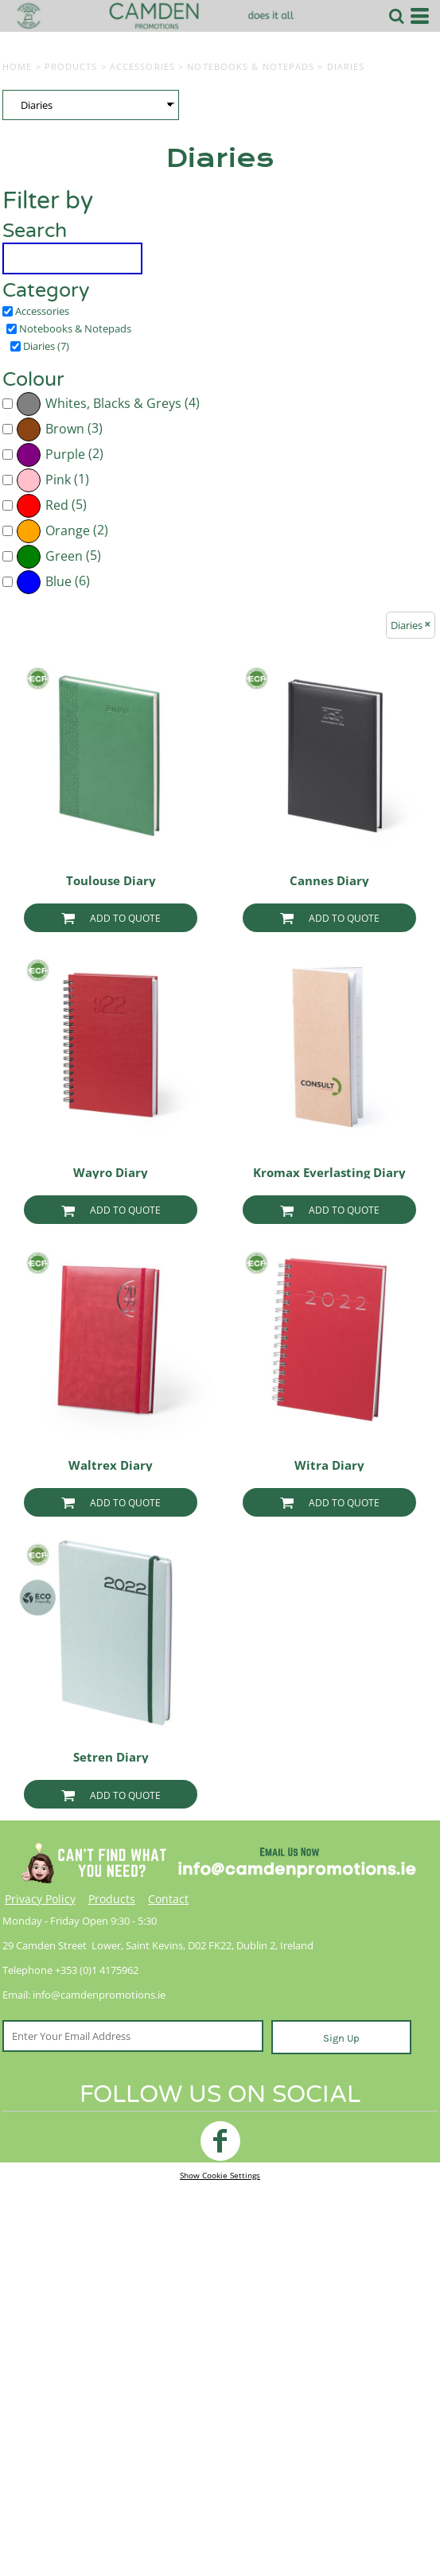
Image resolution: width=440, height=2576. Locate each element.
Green (64, 556)
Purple (65, 454)
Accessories (142, 66)
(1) (52, 480)
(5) (51, 506)
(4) (108, 404)
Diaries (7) (46, 346)
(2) (59, 455)
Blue (58, 581)
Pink (58, 480)
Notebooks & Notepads (250, 66)
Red (56, 505)
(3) (59, 429)
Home (17, 66)
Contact (168, 1898)
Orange (67, 531)
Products (71, 66)
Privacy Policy (40, 1898)
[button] (396, 16)
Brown (64, 429)
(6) (53, 582)
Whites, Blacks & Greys (113, 403)
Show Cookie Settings (220, 2175)
